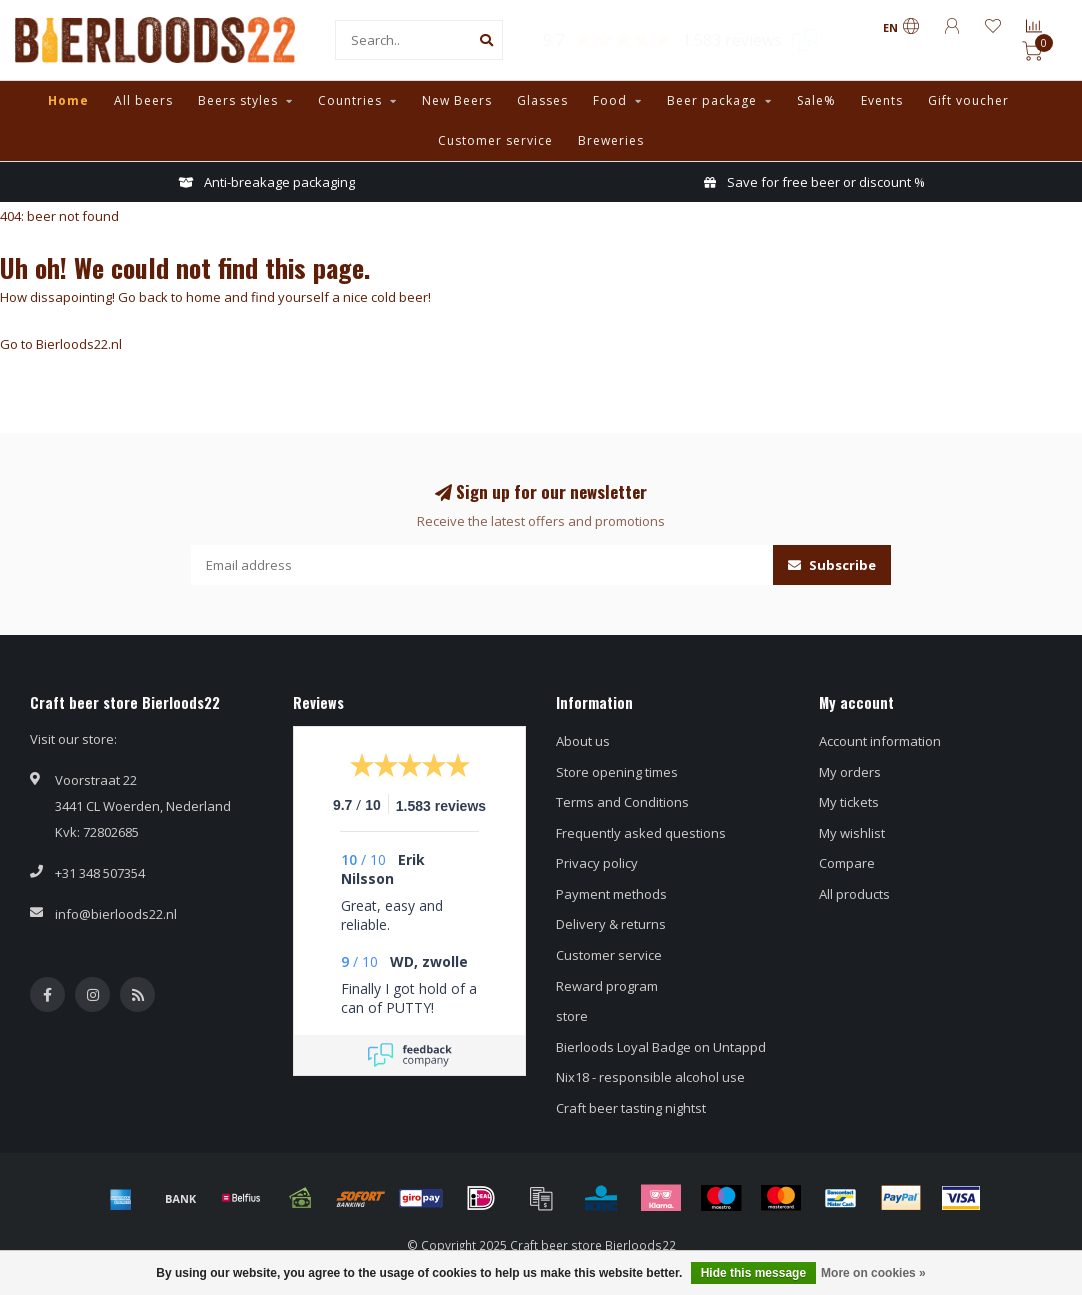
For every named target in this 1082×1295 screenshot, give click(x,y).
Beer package (712, 100)
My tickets (849, 802)
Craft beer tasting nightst (631, 1108)
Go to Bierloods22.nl (61, 344)
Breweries (611, 140)
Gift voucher (968, 100)
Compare (847, 863)
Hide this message (753, 1273)
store (572, 1016)
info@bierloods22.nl (116, 914)
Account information (880, 741)
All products (854, 894)
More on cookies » (873, 1273)
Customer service (495, 140)
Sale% (816, 100)
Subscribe (832, 565)
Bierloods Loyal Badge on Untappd (661, 1047)
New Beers (457, 100)
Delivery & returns (611, 924)
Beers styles (238, 100)
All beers (143, 100)
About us (583, 741)
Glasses (542, 100)
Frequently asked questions (641, 833)
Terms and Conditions (622, 802)
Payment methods (611, 894)
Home (68, 100)
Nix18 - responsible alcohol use (650, 1077)
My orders (850, 772)
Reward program (607, 986)
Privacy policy (597, 863)
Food (610, 100)
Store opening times (617, 772)
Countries (350, 100)
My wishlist (852, 833)
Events (882, 100)
